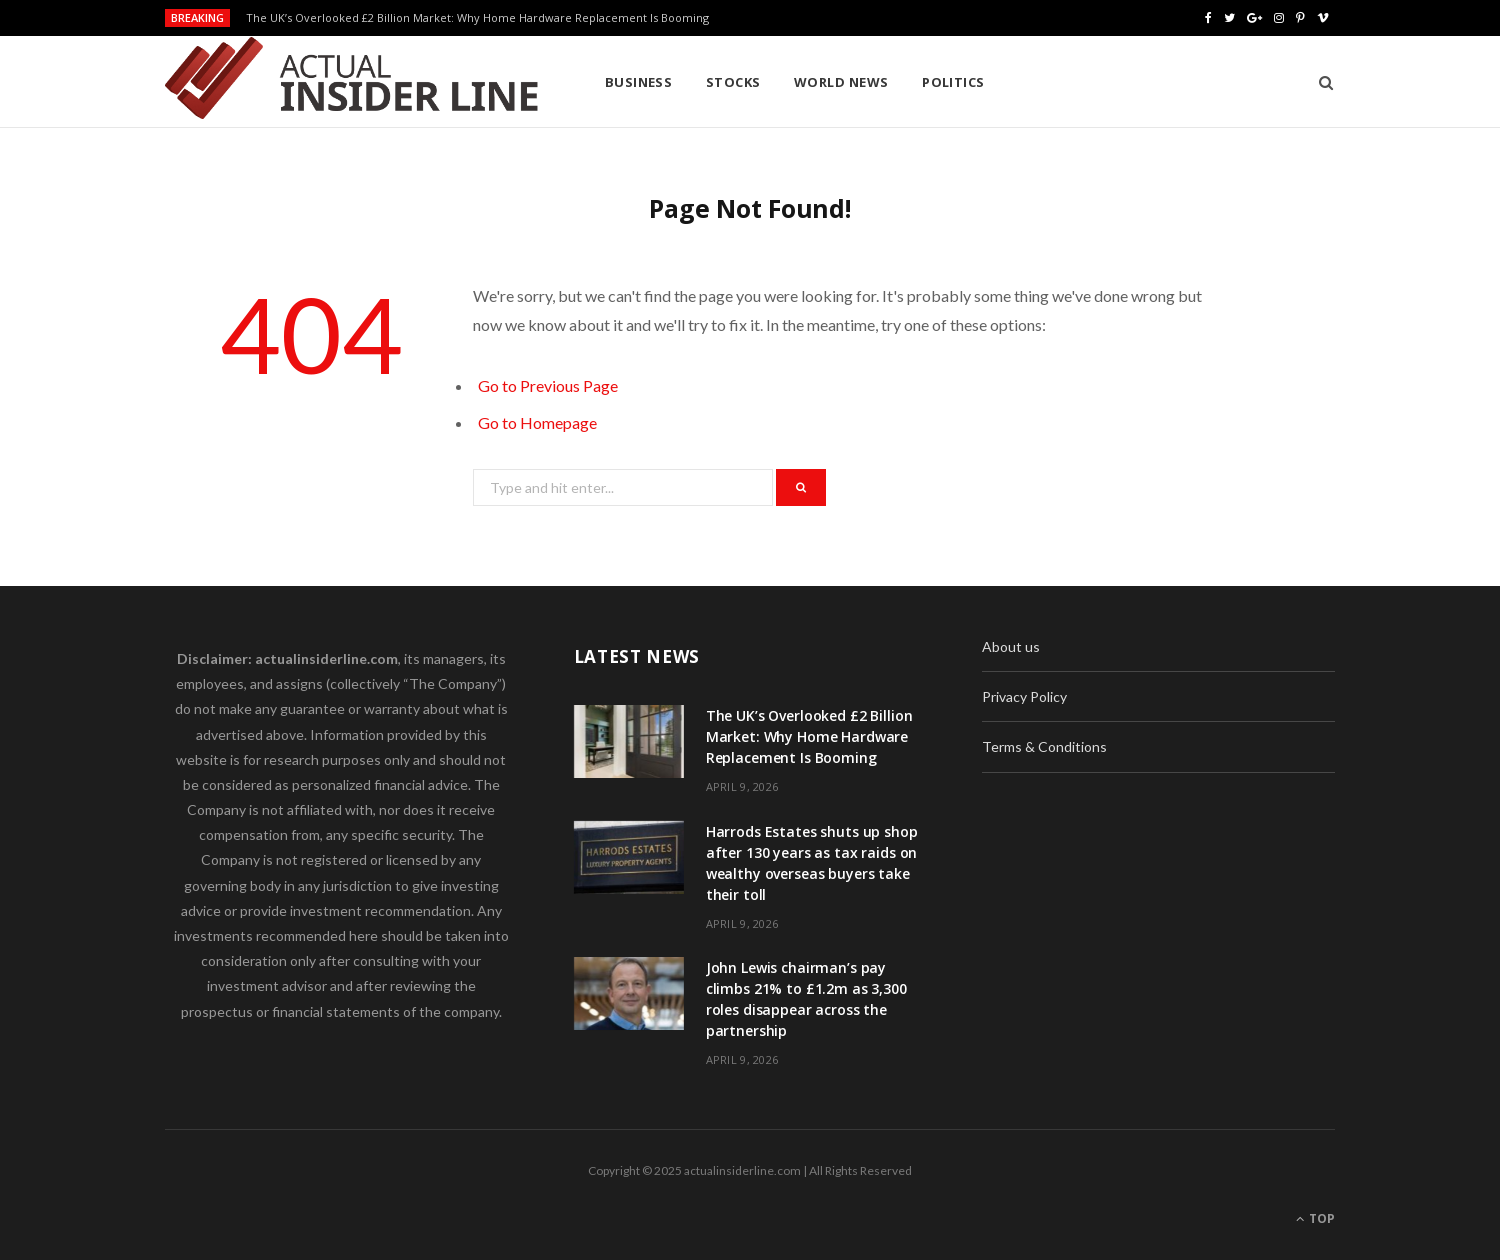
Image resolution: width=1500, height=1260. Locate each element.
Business (639, 82)
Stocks (733, 82)
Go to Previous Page (548, 385)
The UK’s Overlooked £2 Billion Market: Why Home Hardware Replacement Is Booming (477, 18)
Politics (953, 82)
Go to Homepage (537, 422)
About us (1011, 646)
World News (841, 82)
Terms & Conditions (1044, 746)
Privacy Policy (1024, 696)
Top (1315, 1218)
